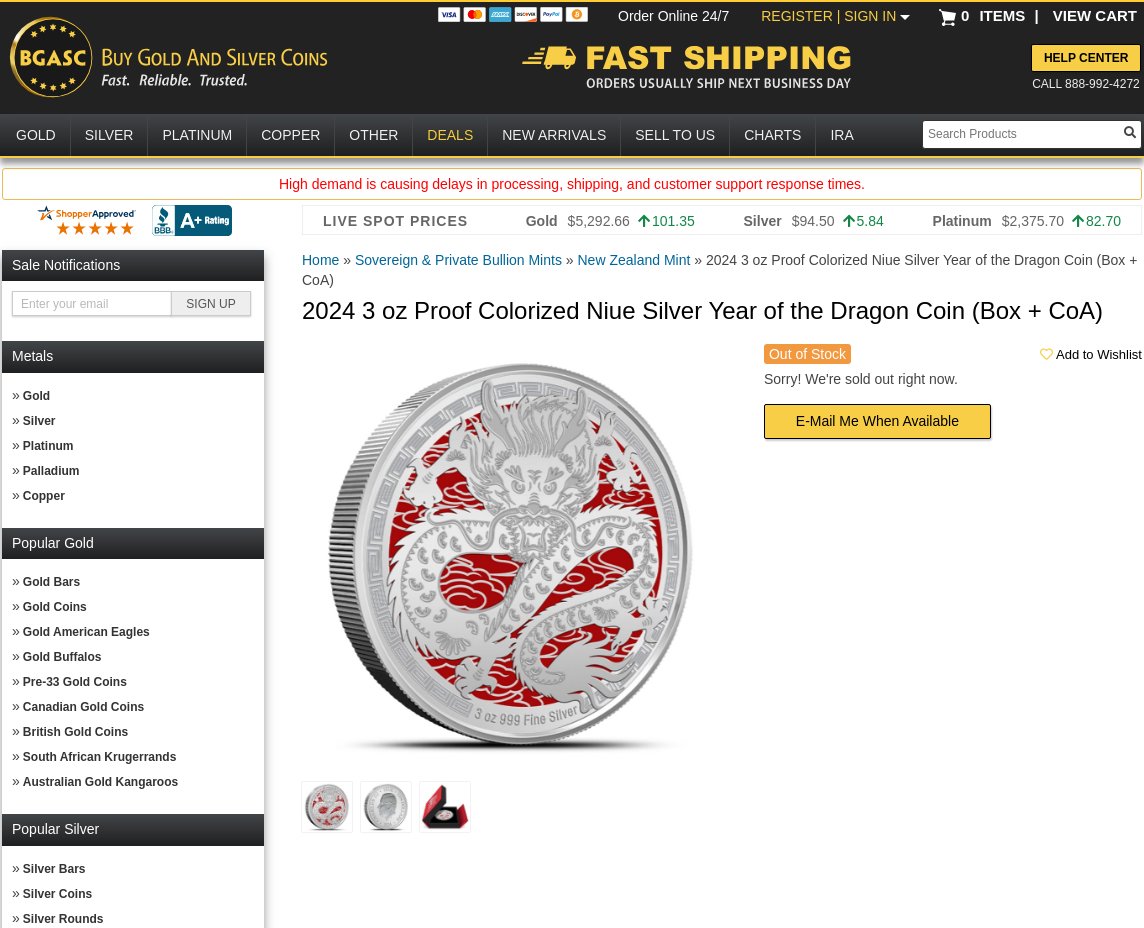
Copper (44, 496)
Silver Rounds (63, 919)
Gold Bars (51, 582)
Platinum (48, 446)
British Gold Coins (75, 732)
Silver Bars (54, 869)
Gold (36, 396)
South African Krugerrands (100, 757)
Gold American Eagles (86, 632)
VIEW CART (1095, 15)
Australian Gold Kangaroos (100, 782)
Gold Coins (55, 607)
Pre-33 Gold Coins (75, 682)
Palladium (51, 471)
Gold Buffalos (62, 657)
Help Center (1086, 58)
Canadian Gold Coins (83, 707)
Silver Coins (57, 894)
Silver (39, 421)
